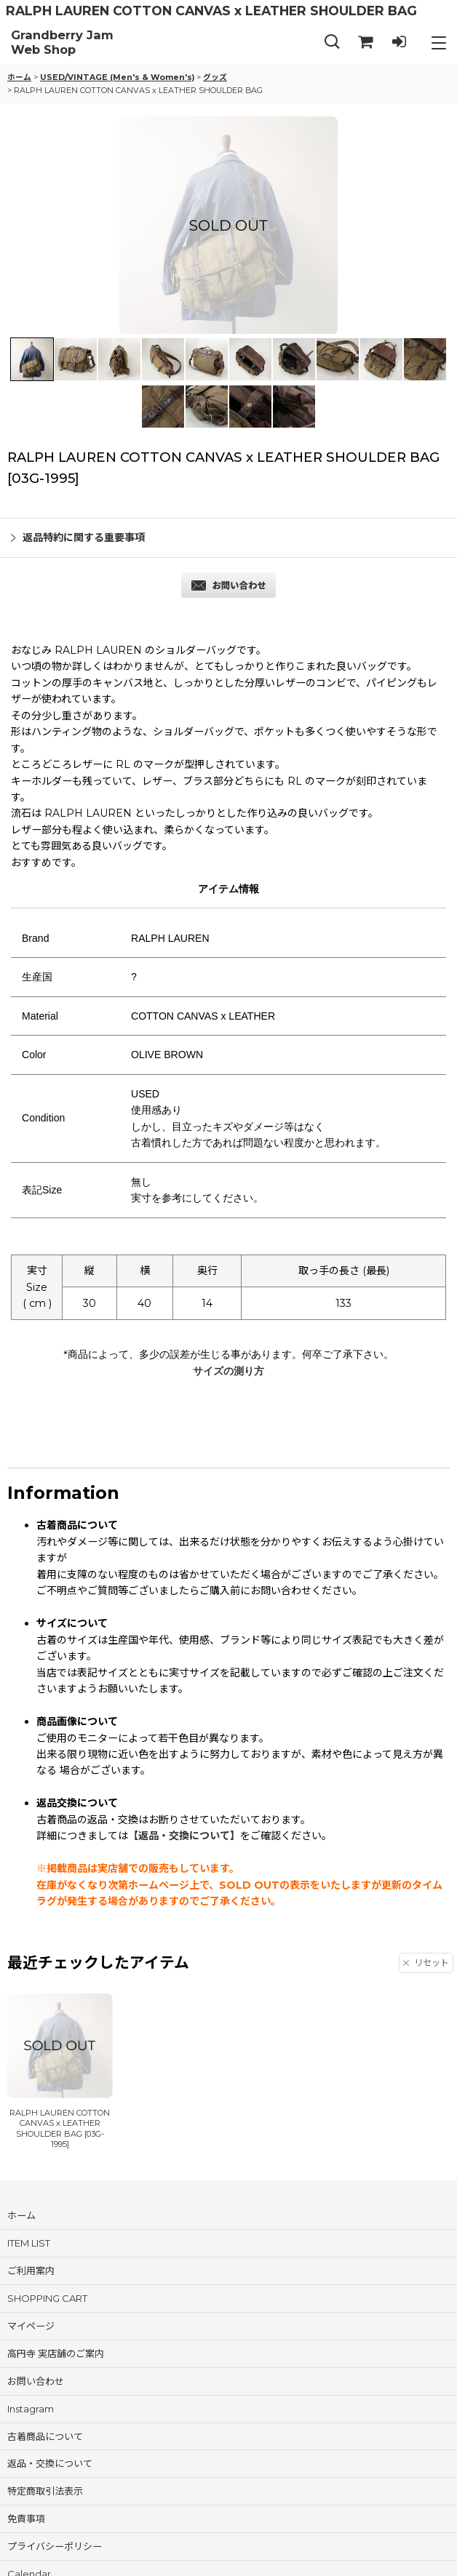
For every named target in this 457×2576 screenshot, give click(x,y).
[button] (331, 42)
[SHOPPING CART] (365, 42)
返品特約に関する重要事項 (78, 537)
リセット (426, 1962)
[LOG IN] (398, 42)
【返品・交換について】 (184, 1835)
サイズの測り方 (228, 1371)
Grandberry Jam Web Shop (62, 42)
